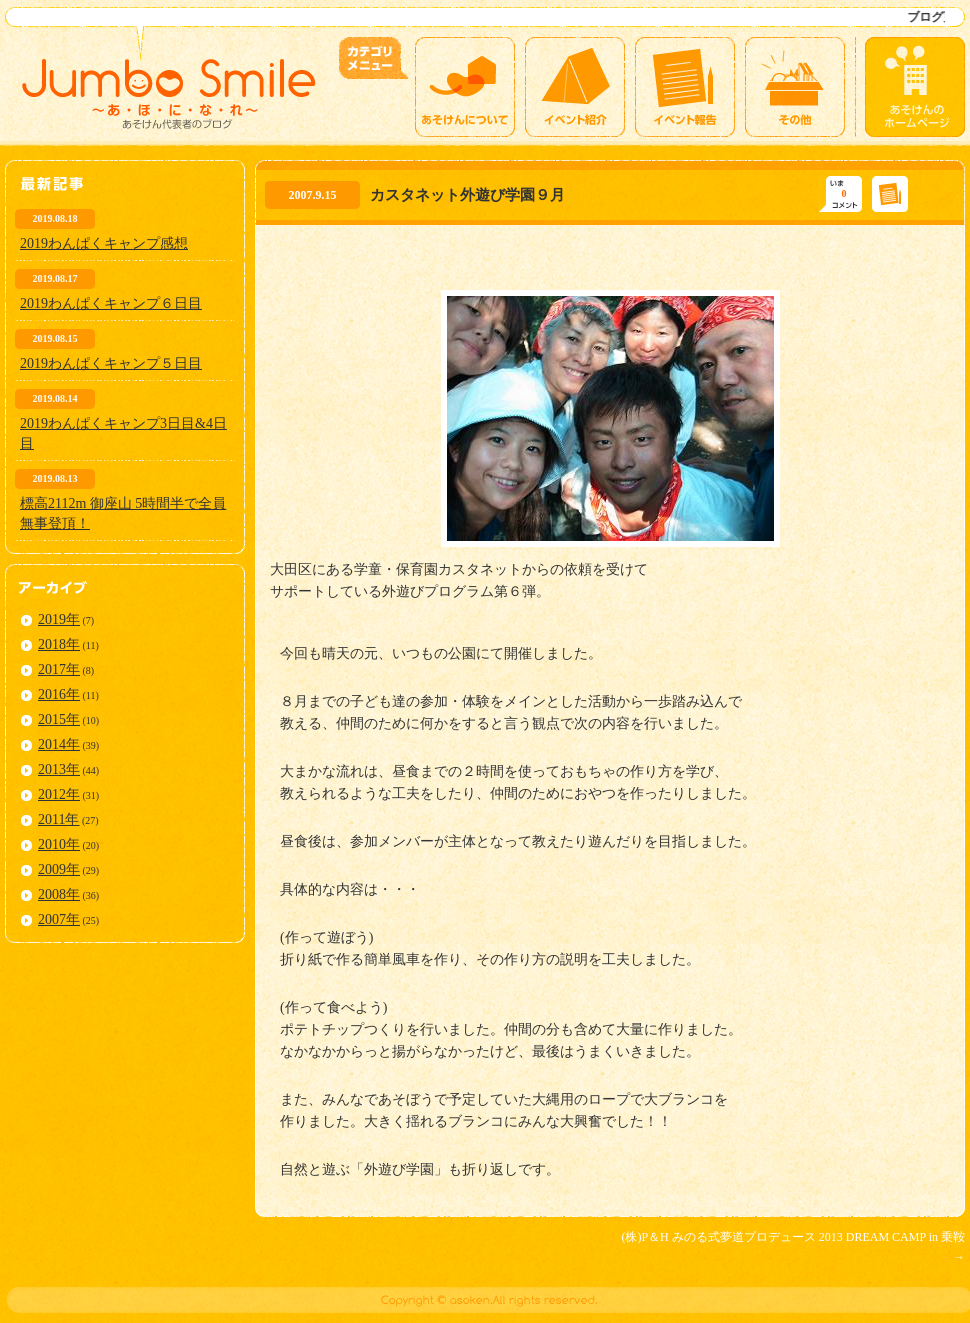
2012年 (59, 794)
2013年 (59, 769)
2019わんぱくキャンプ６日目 (111, 303)
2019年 (59, 619)
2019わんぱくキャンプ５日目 (111, 363)
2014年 (59, 744)
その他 (795, 87)
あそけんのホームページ (915, 87)
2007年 (59, 919)
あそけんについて (465, 87)
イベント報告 (685, 87)
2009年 (59, 869)
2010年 (59, 844)
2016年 (59, 694)
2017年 (59, 669)
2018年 (59, 644)
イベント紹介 (575, 87)
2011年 (58, 819)
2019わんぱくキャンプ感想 (104, 243)
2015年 (59, 719)
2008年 (59, 894)
